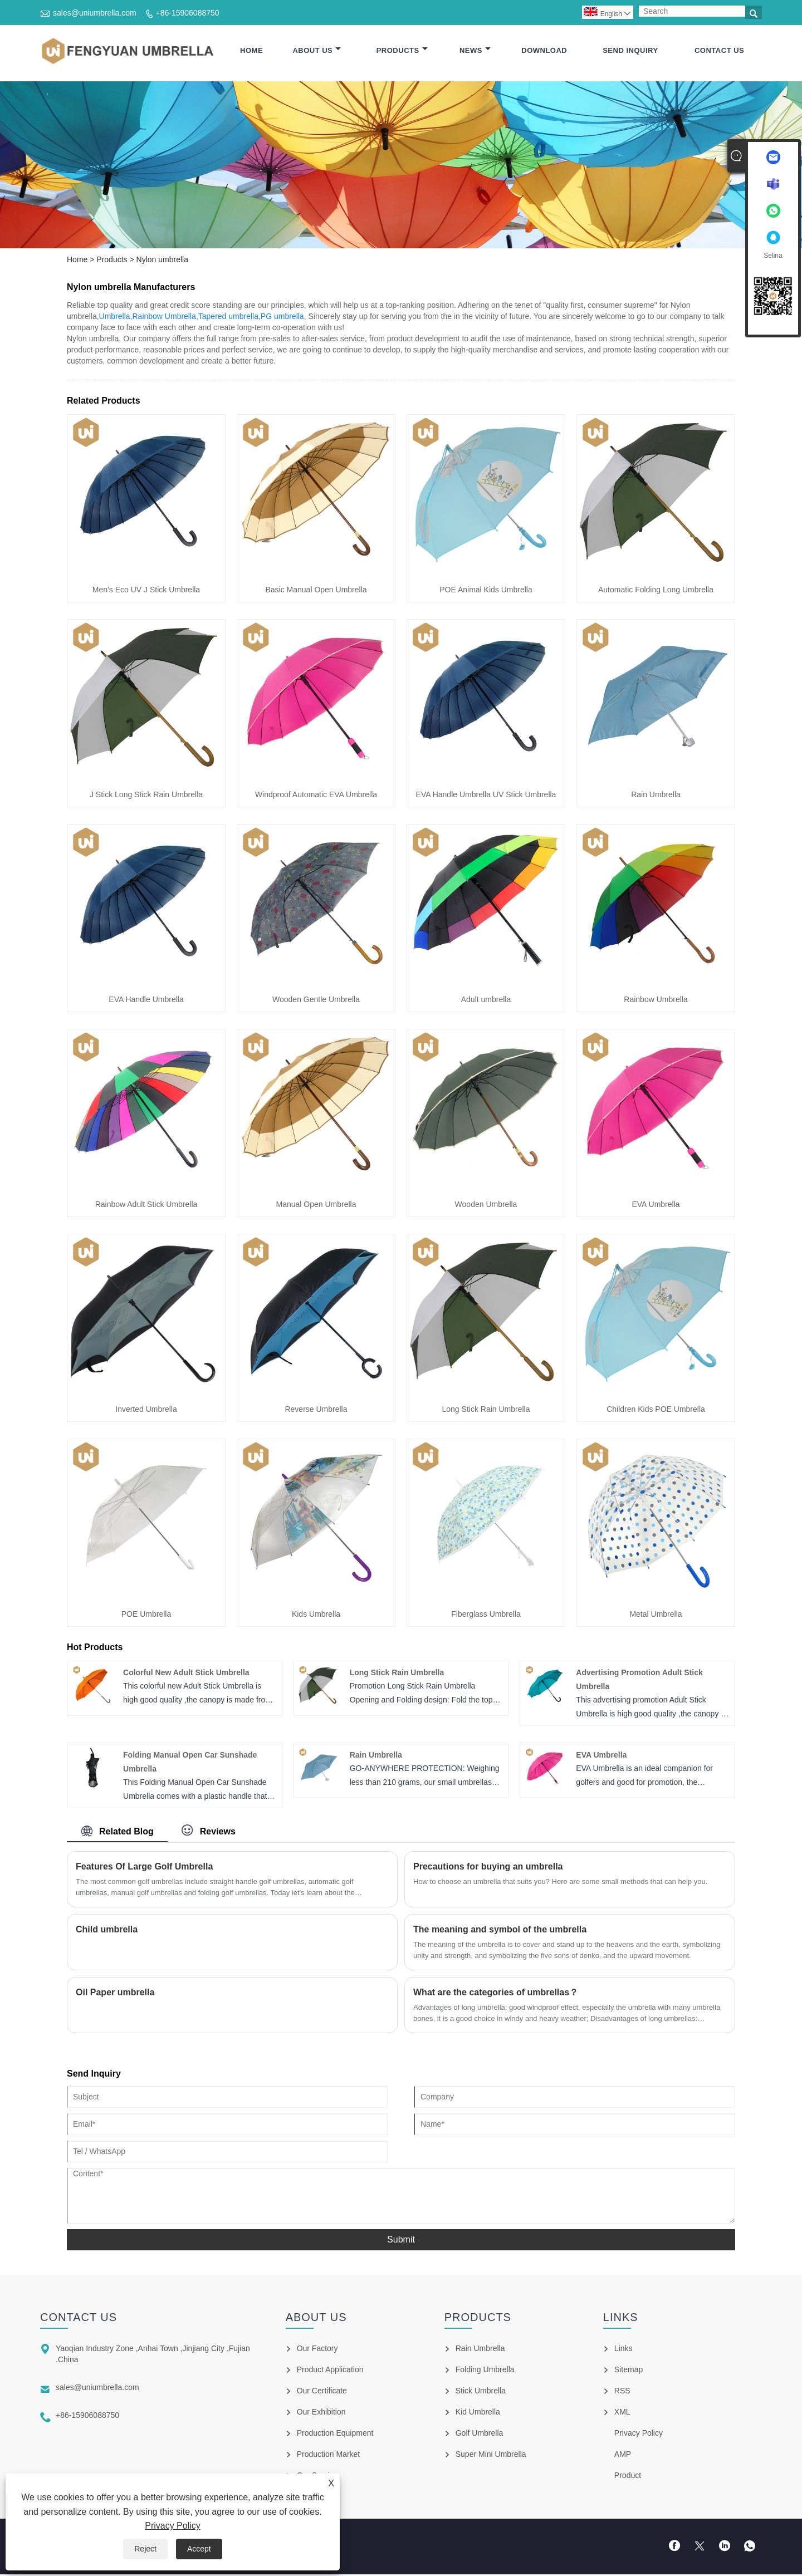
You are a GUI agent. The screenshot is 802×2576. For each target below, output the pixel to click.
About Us (316, 51)
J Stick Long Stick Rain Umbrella (146, 796)
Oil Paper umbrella (115, 1994)
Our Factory (317, 2350)
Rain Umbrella (656, 796)
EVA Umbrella (655, 1205)
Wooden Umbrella (486, 1205)
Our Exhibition (321, 2413)
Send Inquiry (630, 51)
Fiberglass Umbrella (485, 1615)
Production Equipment (335, 2434)
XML (622, 2413)
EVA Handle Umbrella (146, 1001)
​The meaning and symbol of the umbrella (499, 1931)
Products (402, 51)
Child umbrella (107, 1931)
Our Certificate (322, 2392)
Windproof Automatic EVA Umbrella (316, 796)
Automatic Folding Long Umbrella (655, 591)
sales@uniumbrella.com (94, 12)
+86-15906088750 (187, 12)
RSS (622, 2392)
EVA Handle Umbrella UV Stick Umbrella (486, 796)
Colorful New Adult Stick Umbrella (186, 1674)
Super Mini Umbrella (491, 2455)
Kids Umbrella (316, 1615)
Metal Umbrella (655, 1615)
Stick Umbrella (481, 2392)
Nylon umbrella (162, 261)
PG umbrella (282, 317)
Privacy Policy (172, 2525)
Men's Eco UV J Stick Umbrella (146, 591)
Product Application (330, 2371)
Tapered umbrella (228, 317)
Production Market (328, 2455)
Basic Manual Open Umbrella (315, 591)
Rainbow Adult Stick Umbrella (146, 1205)
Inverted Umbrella (146, 1410)
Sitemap (628, 2371)
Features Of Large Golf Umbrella (144, 1868)
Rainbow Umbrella (164, 317)
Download (544, 51)
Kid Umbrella (478, 2413)
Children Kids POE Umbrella (656, 1410)
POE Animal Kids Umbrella (485, 591)
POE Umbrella (146, 1615)
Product (627, 2476)
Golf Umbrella (479, 2434)
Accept (199, 2548)
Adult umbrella (486, 1001)
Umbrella (114, 317)
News (475, 51)
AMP (622, 2455)
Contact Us (719, 51)
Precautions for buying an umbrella (488, 1868)
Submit (401, 2241)
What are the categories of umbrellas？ (495, 1994)
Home (251, 51)
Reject (145, 2548)
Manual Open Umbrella (316, 1205)
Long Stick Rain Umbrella (486, 1410)
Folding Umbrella (485, 2371)
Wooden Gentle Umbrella (316, 1001)
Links (623, 2350)
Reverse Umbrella (316, 1410)
